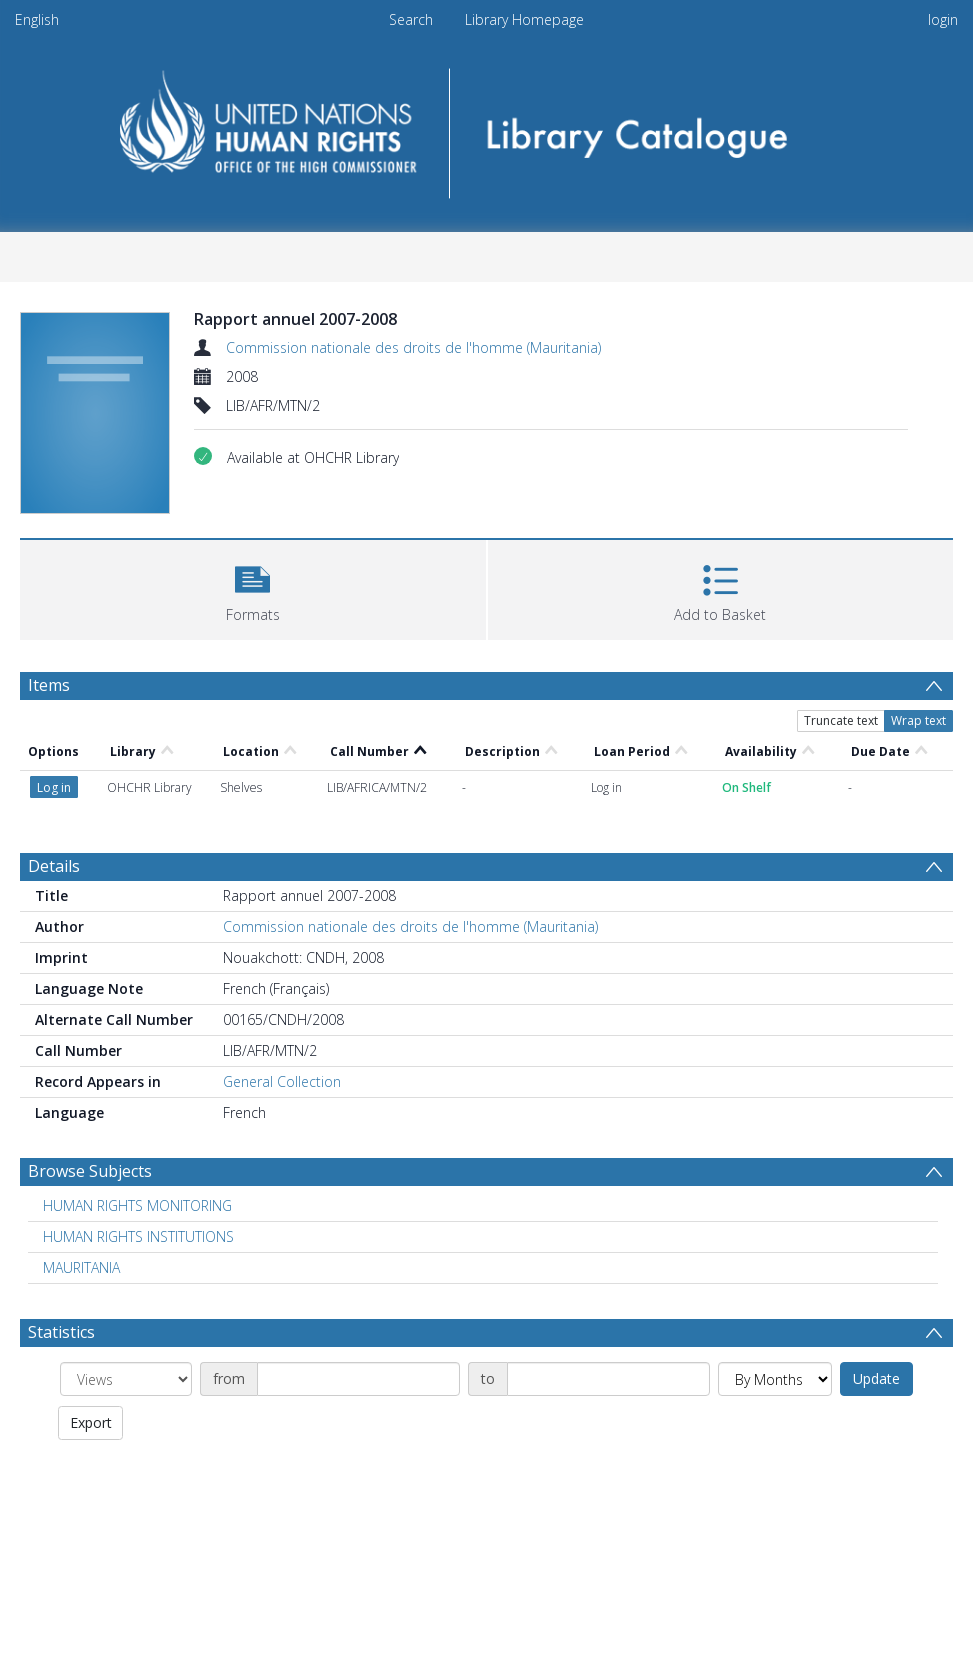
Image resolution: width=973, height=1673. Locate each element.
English (37, 19)
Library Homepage (524, 19)
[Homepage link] (486, 126)
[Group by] (126, 1379)
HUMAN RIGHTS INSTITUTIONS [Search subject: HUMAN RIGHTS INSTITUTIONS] (138, 1236)
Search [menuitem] (411, 19)
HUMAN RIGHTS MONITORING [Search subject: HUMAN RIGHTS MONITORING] (137, 1205)
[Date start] (358, 1379)
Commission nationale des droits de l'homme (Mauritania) (413, 347)
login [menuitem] (943, 19)
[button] (253, 587)
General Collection (282, 1081)
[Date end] (608, 1379)
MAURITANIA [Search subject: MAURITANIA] (81, 1267)
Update (876, 1378)
